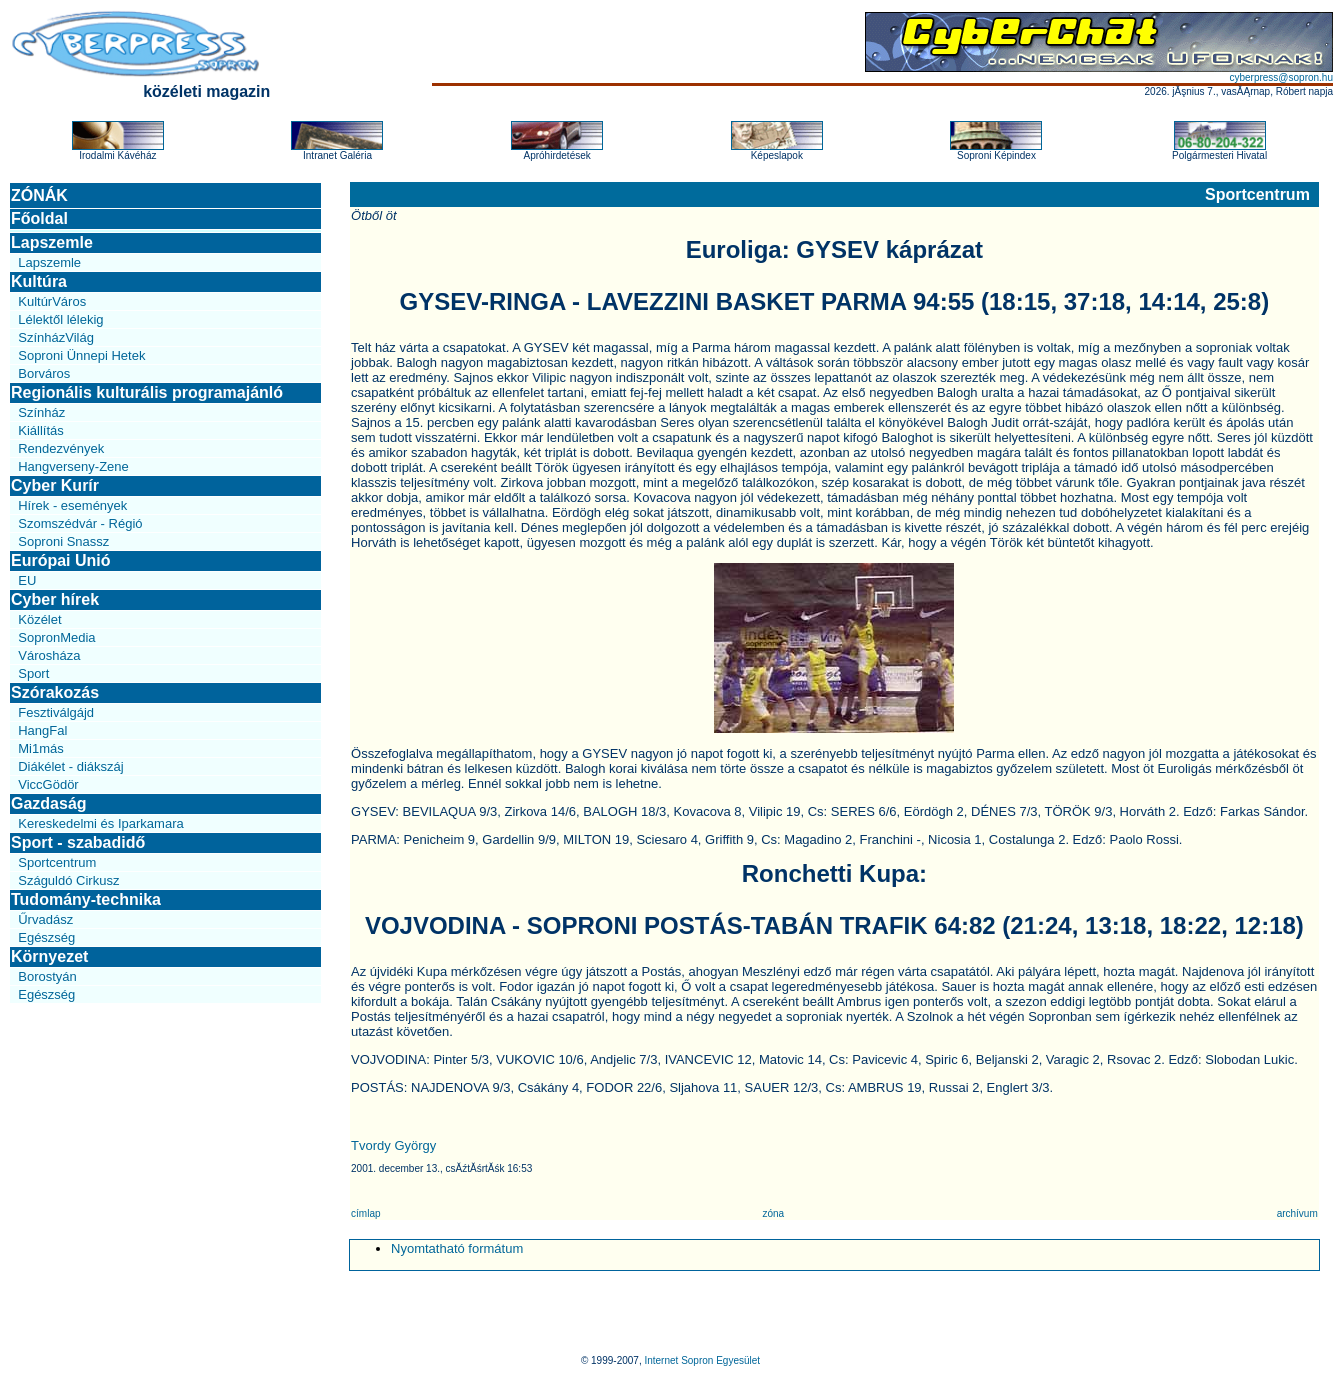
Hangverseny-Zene (73, 466)
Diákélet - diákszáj (71, 766)
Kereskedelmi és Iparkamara (100, 823)
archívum (1297, 1213)
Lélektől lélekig (60, 319)
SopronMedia (56, 637)
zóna (773, 1213)
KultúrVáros (52, 301)
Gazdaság (49, 803)
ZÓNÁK (39, 195)
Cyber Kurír (55, 485)
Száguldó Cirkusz (68, 880)
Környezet (49, 956)
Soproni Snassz (63, 541)
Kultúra (39, 281)
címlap (365, 1213)
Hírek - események (72, 505)
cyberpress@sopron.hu (1281, 77)
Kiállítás (41, 430)
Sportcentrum (57, 862)
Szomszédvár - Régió (80, 523)
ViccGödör (48, 784)
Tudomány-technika (86, 899)
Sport (33, 673)
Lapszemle (52, 242)
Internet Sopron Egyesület (702, 1360)
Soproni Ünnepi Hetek (81, 355)
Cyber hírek (55, 599)
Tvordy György (393, 1145)
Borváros (44, 373)
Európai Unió (61, 560)
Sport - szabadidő (78, 842)
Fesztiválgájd (56, 712)
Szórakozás (55, 692)
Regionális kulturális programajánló (147, 392)
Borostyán (47, 976)
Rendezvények (61, 448)
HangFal (42, 730)
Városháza (49, 655)
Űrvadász (45, 919)
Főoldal (39, 218)
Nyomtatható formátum (457, 1248)
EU (27, 580)
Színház (41, 412)
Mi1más (41, 748)
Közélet (39, 619)
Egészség (46, 937)
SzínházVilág (56, 337)
